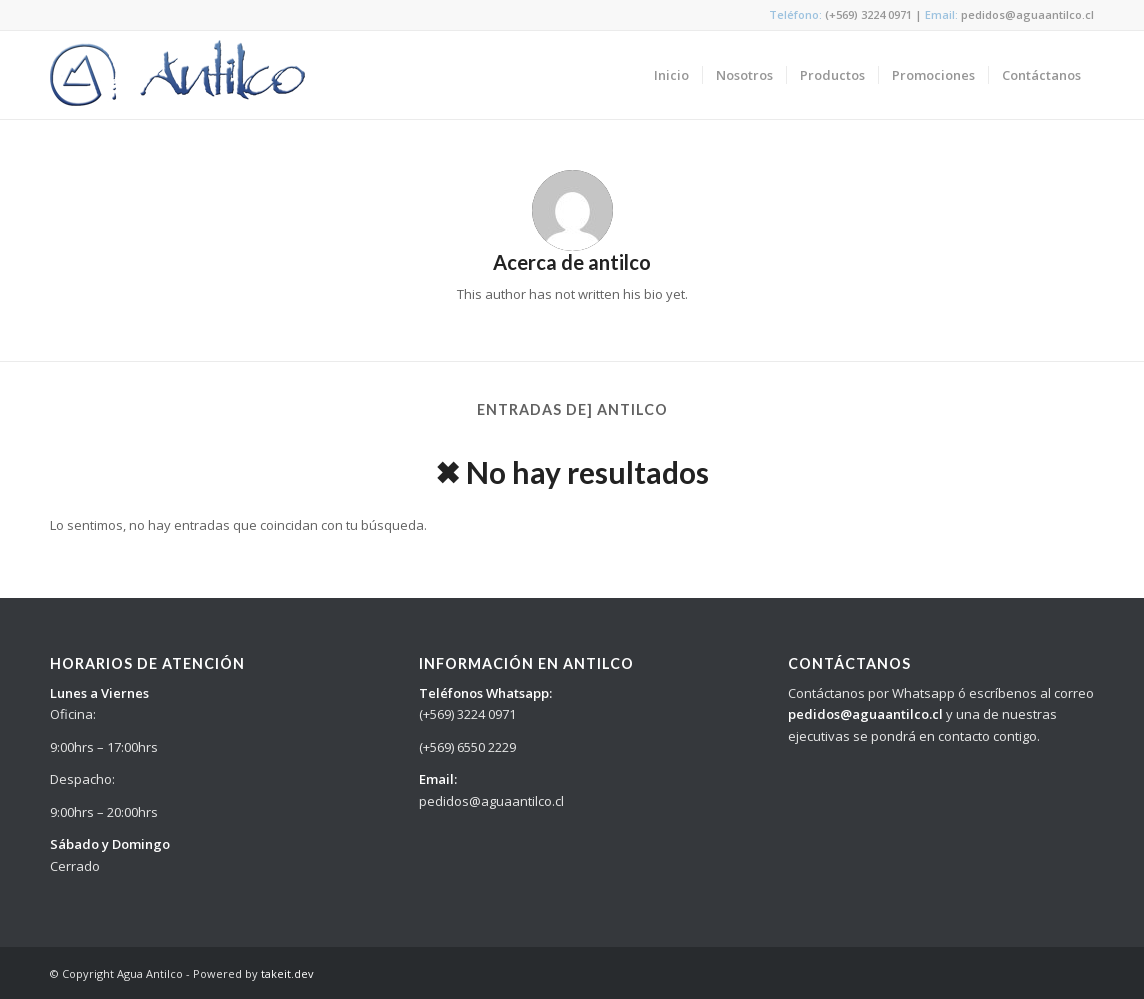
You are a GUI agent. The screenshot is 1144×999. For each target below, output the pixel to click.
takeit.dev (287, 973)
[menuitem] (671, 75)
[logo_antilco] (177, 75)
